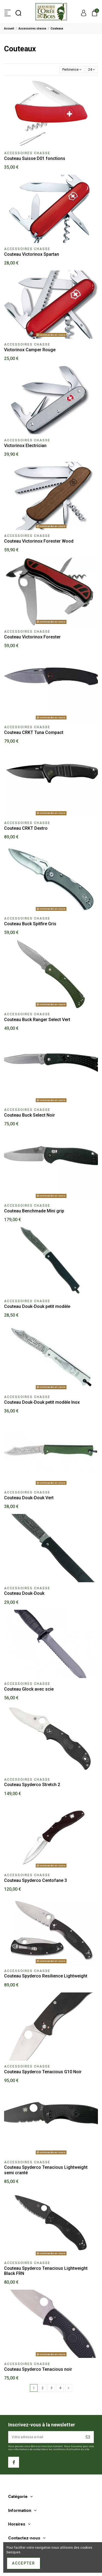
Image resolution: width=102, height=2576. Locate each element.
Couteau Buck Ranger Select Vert (37, 1019)
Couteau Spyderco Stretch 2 (32, 1784)
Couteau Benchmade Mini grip (34, 1210)
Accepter (23, 2563)
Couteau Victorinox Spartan (31, 254)
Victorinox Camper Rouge (29, 349)
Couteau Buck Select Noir (29, 1115)
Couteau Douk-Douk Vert (29, 1497)
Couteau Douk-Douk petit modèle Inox (42, 1402)
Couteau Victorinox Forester (32, 636)
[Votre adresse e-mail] (45, 2437)
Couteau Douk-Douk (24, 1593)
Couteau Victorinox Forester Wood (38, 541)
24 (91, 70)
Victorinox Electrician (25, 445)
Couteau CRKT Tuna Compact (33, 732)
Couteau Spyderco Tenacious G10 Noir (43, 2071)
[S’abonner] (88, 2437)
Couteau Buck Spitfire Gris (30, 923)
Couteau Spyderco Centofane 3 (35, 1880)
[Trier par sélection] (72, 69)
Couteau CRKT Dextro (26, 828)
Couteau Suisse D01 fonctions (34, 158)
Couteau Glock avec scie (29, 1689)
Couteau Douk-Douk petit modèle (37, 1306)
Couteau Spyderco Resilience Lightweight (45, 1976)
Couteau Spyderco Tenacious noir (38, 2369)
